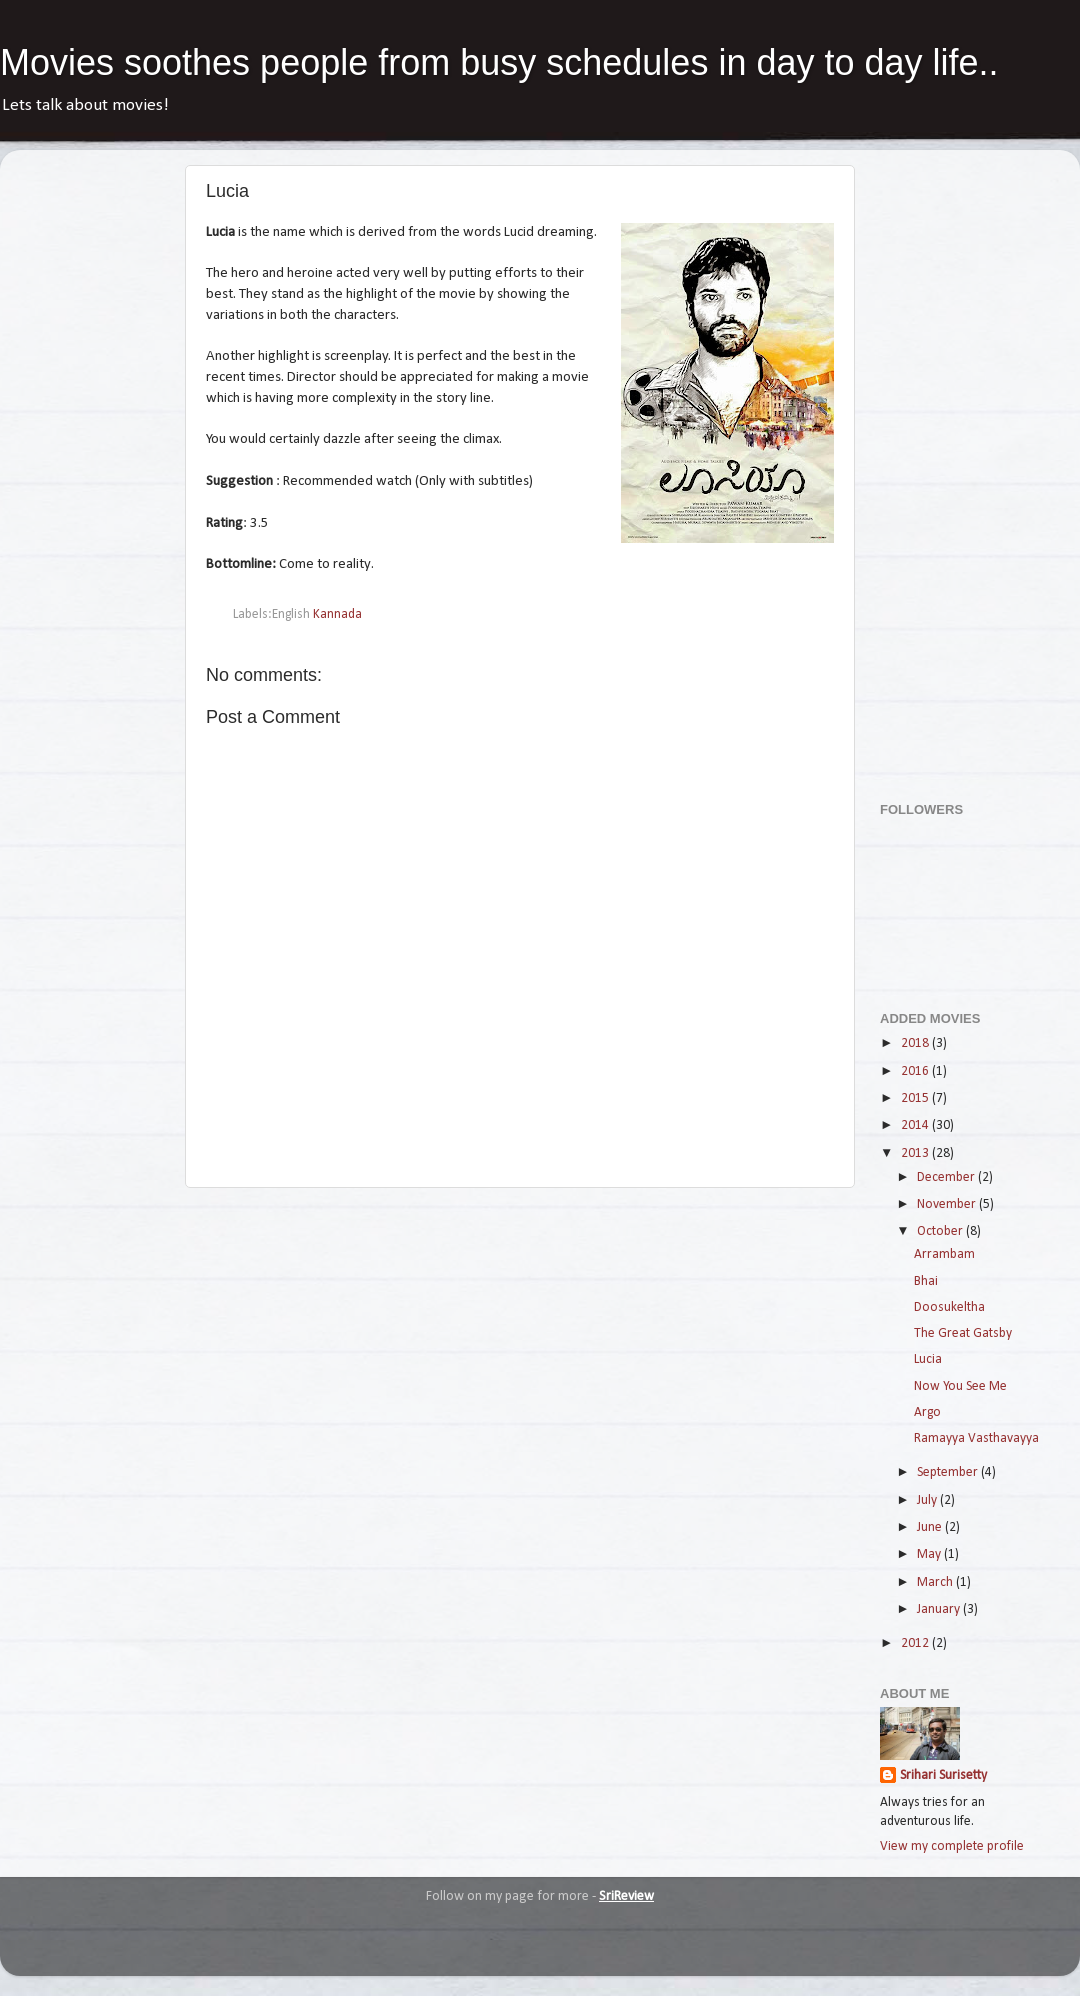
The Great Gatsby (963, 1333)
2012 (916, 1643)
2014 (916, 1125)
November (948, 1204)
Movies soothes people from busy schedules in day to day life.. (499, 62)
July (928, 1500)
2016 (916, 1071)
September (949, 1472)
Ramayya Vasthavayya (976, 1438)
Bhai (926, 1281)
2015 (916, 1098)
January (940, 1609)
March (936, 1582)
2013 (916, 1153)
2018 (916, 1043)
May (930, 1554)
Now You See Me (960, 1386)
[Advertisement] (960, 465)
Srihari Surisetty (943, 1775)
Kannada (337, 614)
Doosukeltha (949, 1307)
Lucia (928, 1359)
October (941, 1231)
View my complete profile (952, 1846)
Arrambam (944, 1254)
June (931, 1527)
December (947, 1177)
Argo (927, 1412)
